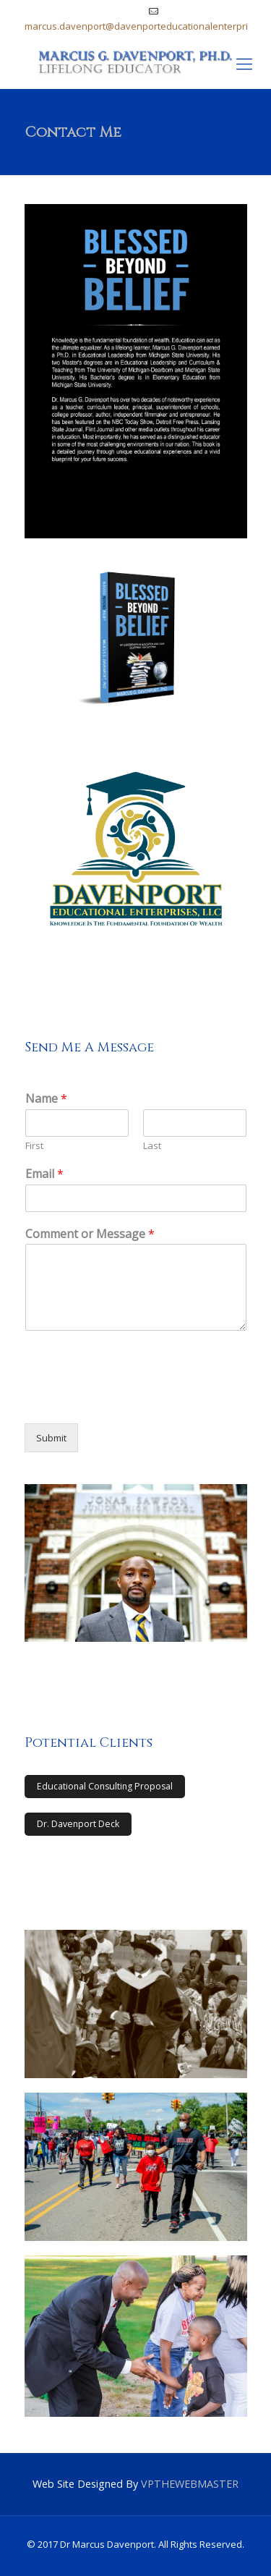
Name (46, 1098)
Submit (51, 1437)
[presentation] (134, 1399)
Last (152, 1146)
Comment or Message (90, 1234)
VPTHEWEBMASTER (189, 2484)
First (34, 1146)
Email (44, 1174)
